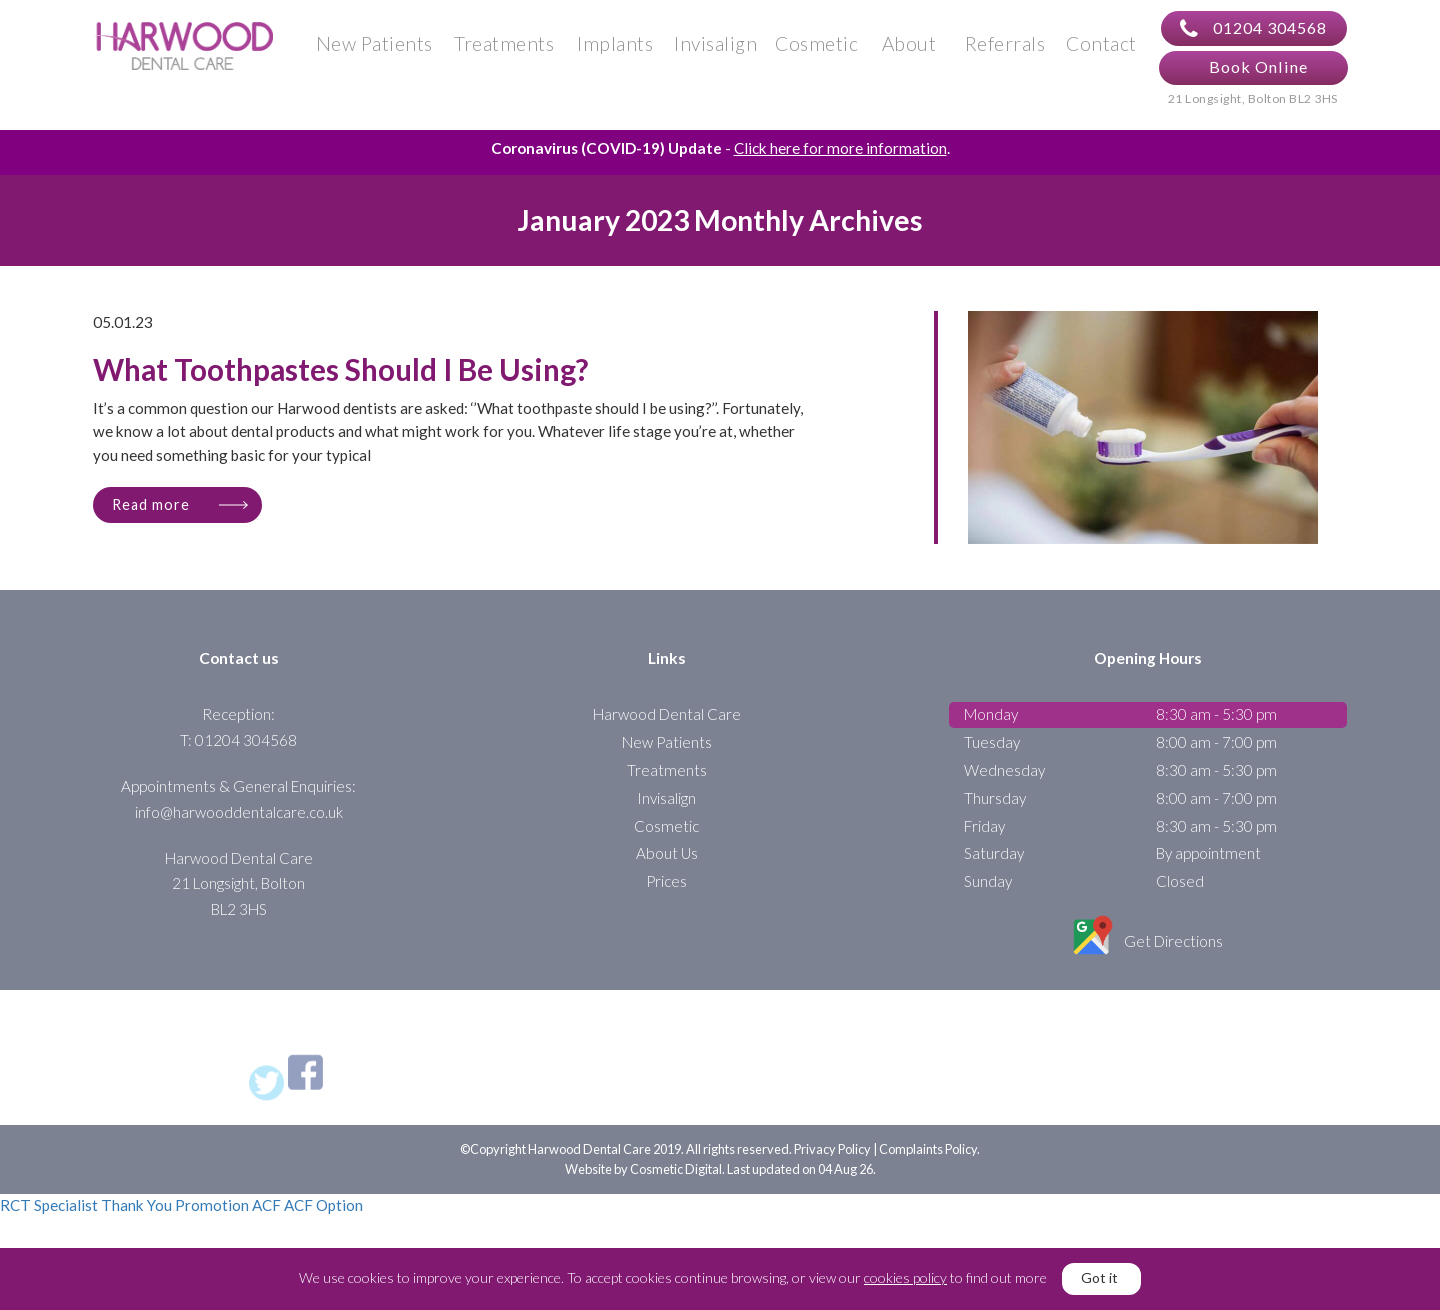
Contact (1101, 51)
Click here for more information (840, 164)
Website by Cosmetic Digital (643, 1185)
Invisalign (715, 51)
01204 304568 (1253, 37)
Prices (666, 898)
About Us (667, 870)
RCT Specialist (49, 1222)
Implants (615, 51)
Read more (151, 520)
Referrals (1005, 51)
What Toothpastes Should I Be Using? (340, 387)
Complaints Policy (928, 1166)
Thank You (136, 1222)
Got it (1099, 1277)
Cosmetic (816, 51)
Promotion (212, 1222)
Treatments (504, 51)
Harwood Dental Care (667, 731)
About (909, 51)
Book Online (1258, 74)
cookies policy (905, 1277)
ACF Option (323, 1222)
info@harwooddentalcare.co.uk (239, 828)
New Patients (374, 51)
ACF (266, 1222)
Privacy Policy (832, 1166)
